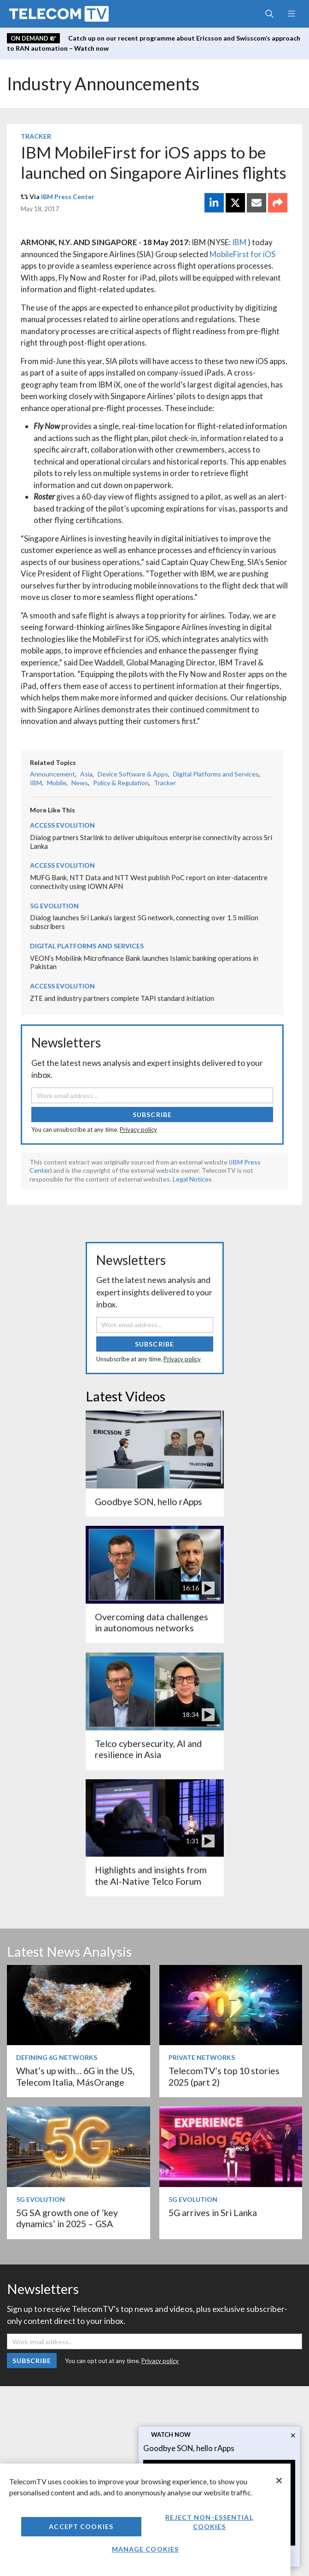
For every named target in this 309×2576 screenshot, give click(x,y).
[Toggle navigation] (291, 14)
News (79, 783)
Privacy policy (138, 1129)
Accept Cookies (81, 2526)
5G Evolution (54, 906)
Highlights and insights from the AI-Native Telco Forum (151, 1875)
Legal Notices (192, 1179)
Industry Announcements (103, 83)
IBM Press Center (67, 196)
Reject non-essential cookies (209, 2521)
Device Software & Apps (133, 774)
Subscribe (152, 1114)
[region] (145, 2520)
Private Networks (202, 2057)
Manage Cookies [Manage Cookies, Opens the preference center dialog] (145, 2549)
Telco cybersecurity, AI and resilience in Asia (148, 1749)
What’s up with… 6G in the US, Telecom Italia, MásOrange (75, 2076)
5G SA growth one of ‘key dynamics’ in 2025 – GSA (67, 2218)
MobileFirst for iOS (242, 254)
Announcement (52, 774)
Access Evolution (62, 825)
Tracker (36, 136)
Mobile (56, 783)
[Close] (279, 2480)
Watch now (171, 2434)
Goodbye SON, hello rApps (188, 2448)
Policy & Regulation (121, 783)
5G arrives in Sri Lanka (213, 2212)
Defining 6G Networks (56, 2057)
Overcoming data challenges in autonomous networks (151, 1622)
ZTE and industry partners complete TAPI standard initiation (122, 998)
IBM (239, 242)
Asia (86, 774)
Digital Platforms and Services (216, 774)
